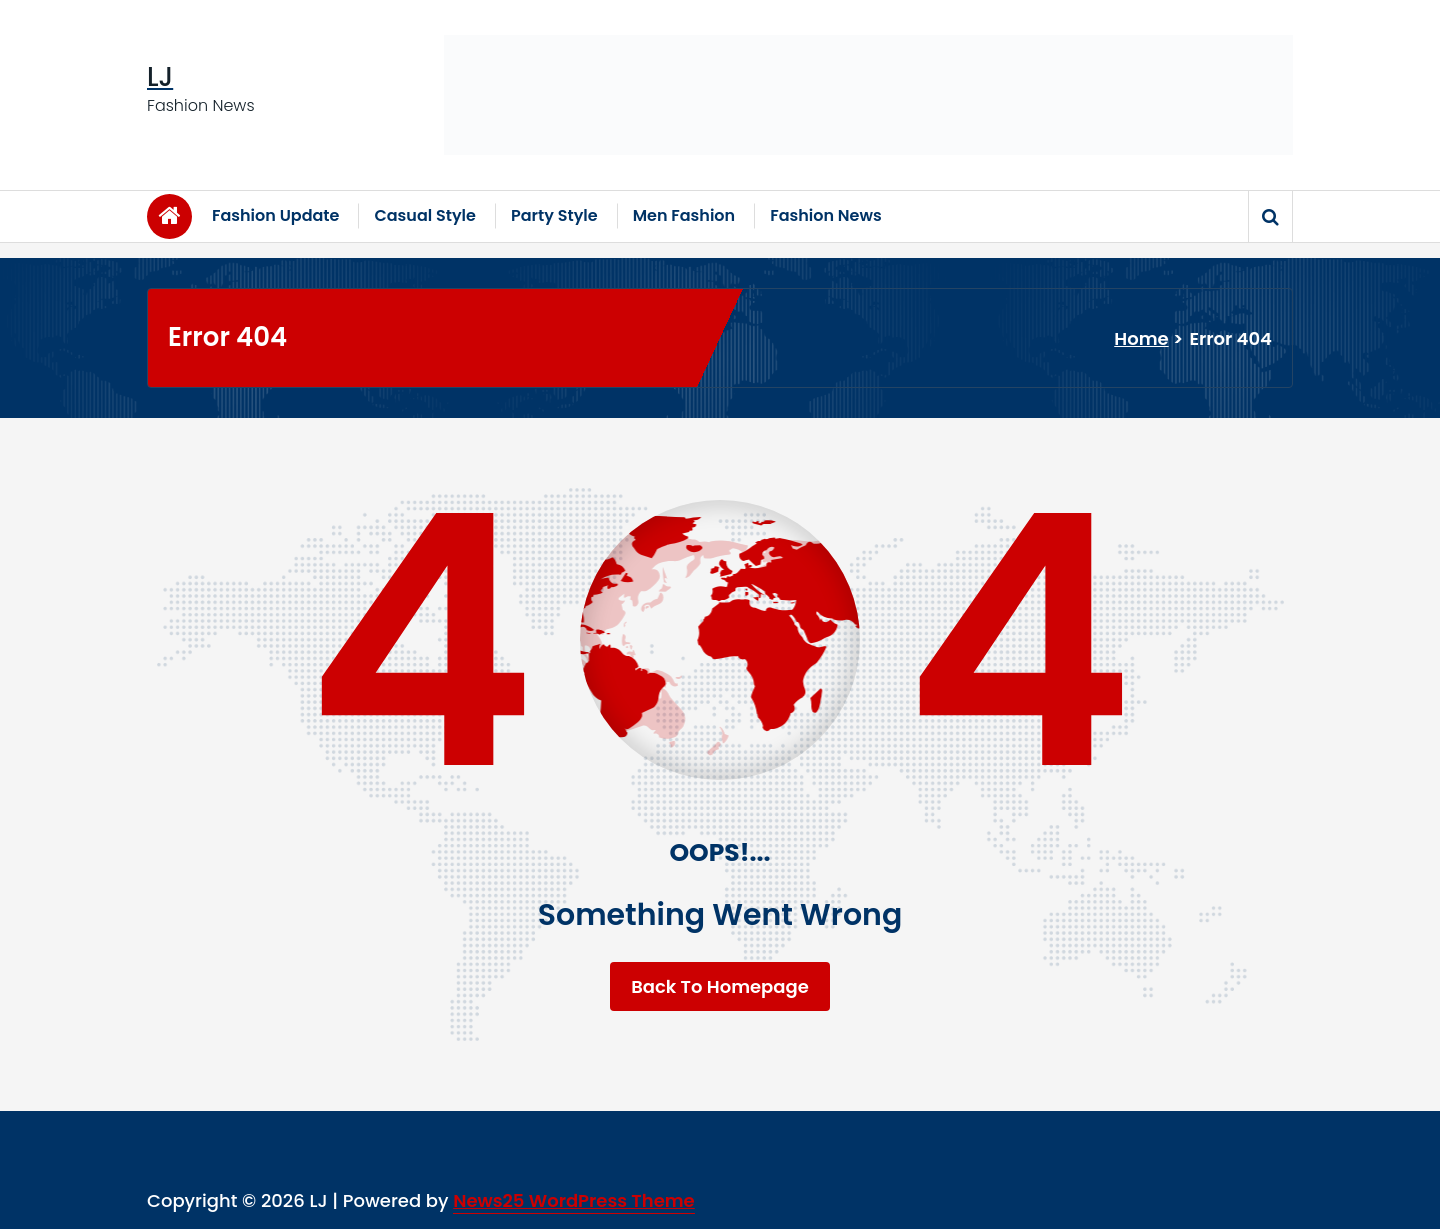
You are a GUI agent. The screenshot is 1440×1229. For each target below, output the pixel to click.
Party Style (554, 215)
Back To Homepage (720, 986)
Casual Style (425, 215)
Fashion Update (275, 215)
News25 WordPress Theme (574, 1200)
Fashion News (826, 215)
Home (1141, 338)
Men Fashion (684, 215)
